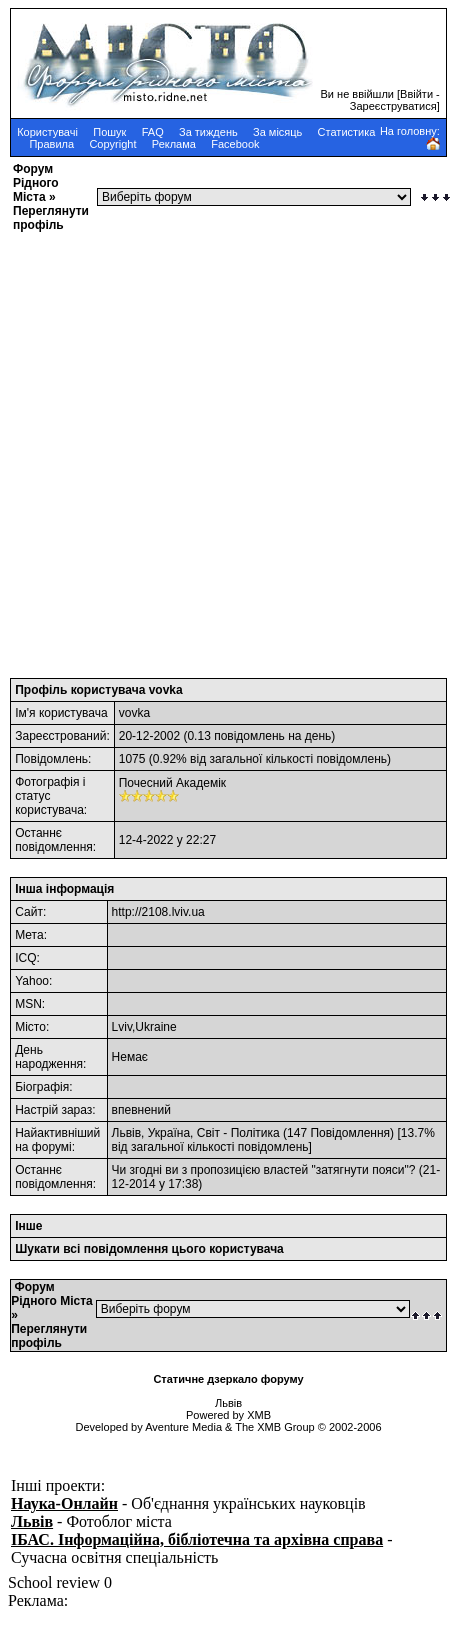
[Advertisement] (211, 448)
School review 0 (60, 1582)
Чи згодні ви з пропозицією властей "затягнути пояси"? (264, 1170)
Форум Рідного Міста (36, 183)
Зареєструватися (393, 106)
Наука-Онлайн (64, 1503)
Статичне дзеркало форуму (228, 1379)
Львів (32, 1521)
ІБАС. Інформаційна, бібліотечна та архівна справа (197, 1539)
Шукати (37, 1249)
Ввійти (416, 94)
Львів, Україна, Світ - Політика (196, 1133)
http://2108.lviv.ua (158, 912)
